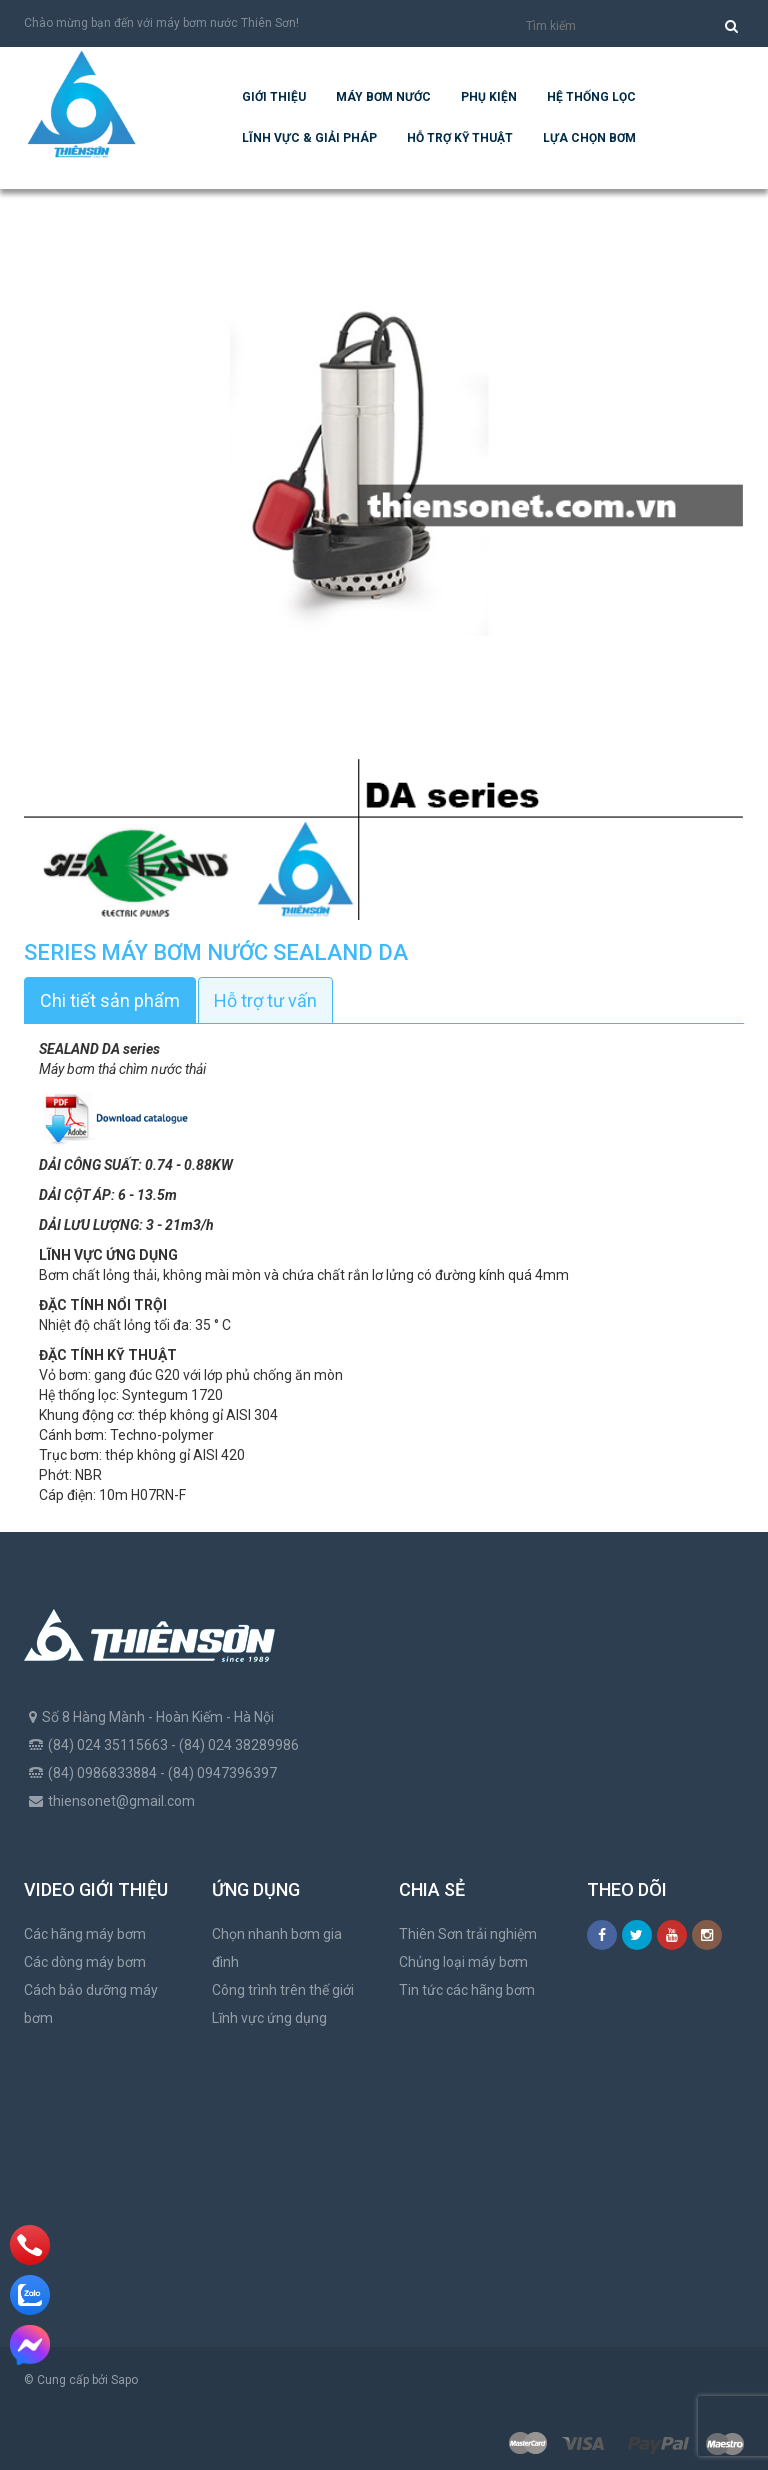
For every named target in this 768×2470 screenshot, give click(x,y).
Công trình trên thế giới (283, 1990)
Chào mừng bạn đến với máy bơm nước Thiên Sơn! (161, 23)
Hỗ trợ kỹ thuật (460, 138)
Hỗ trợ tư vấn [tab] (265, 1000)
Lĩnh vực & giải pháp (309, 138)
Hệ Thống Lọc (591, 97)
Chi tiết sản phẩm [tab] (110, 1000)
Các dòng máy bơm (85, 1962)
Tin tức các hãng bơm (467, 1990)
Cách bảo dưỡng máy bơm (91, 2004)
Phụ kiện (489, 97)
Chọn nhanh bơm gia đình (277, 1948)
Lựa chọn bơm (589, 138)
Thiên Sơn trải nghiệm (468, 1934)
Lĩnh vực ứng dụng (269, 2018)
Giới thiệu (274, 97)
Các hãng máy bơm (85, 1934)
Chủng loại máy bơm (463, 1962)
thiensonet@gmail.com (121, 1801)
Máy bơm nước (383, 97)
